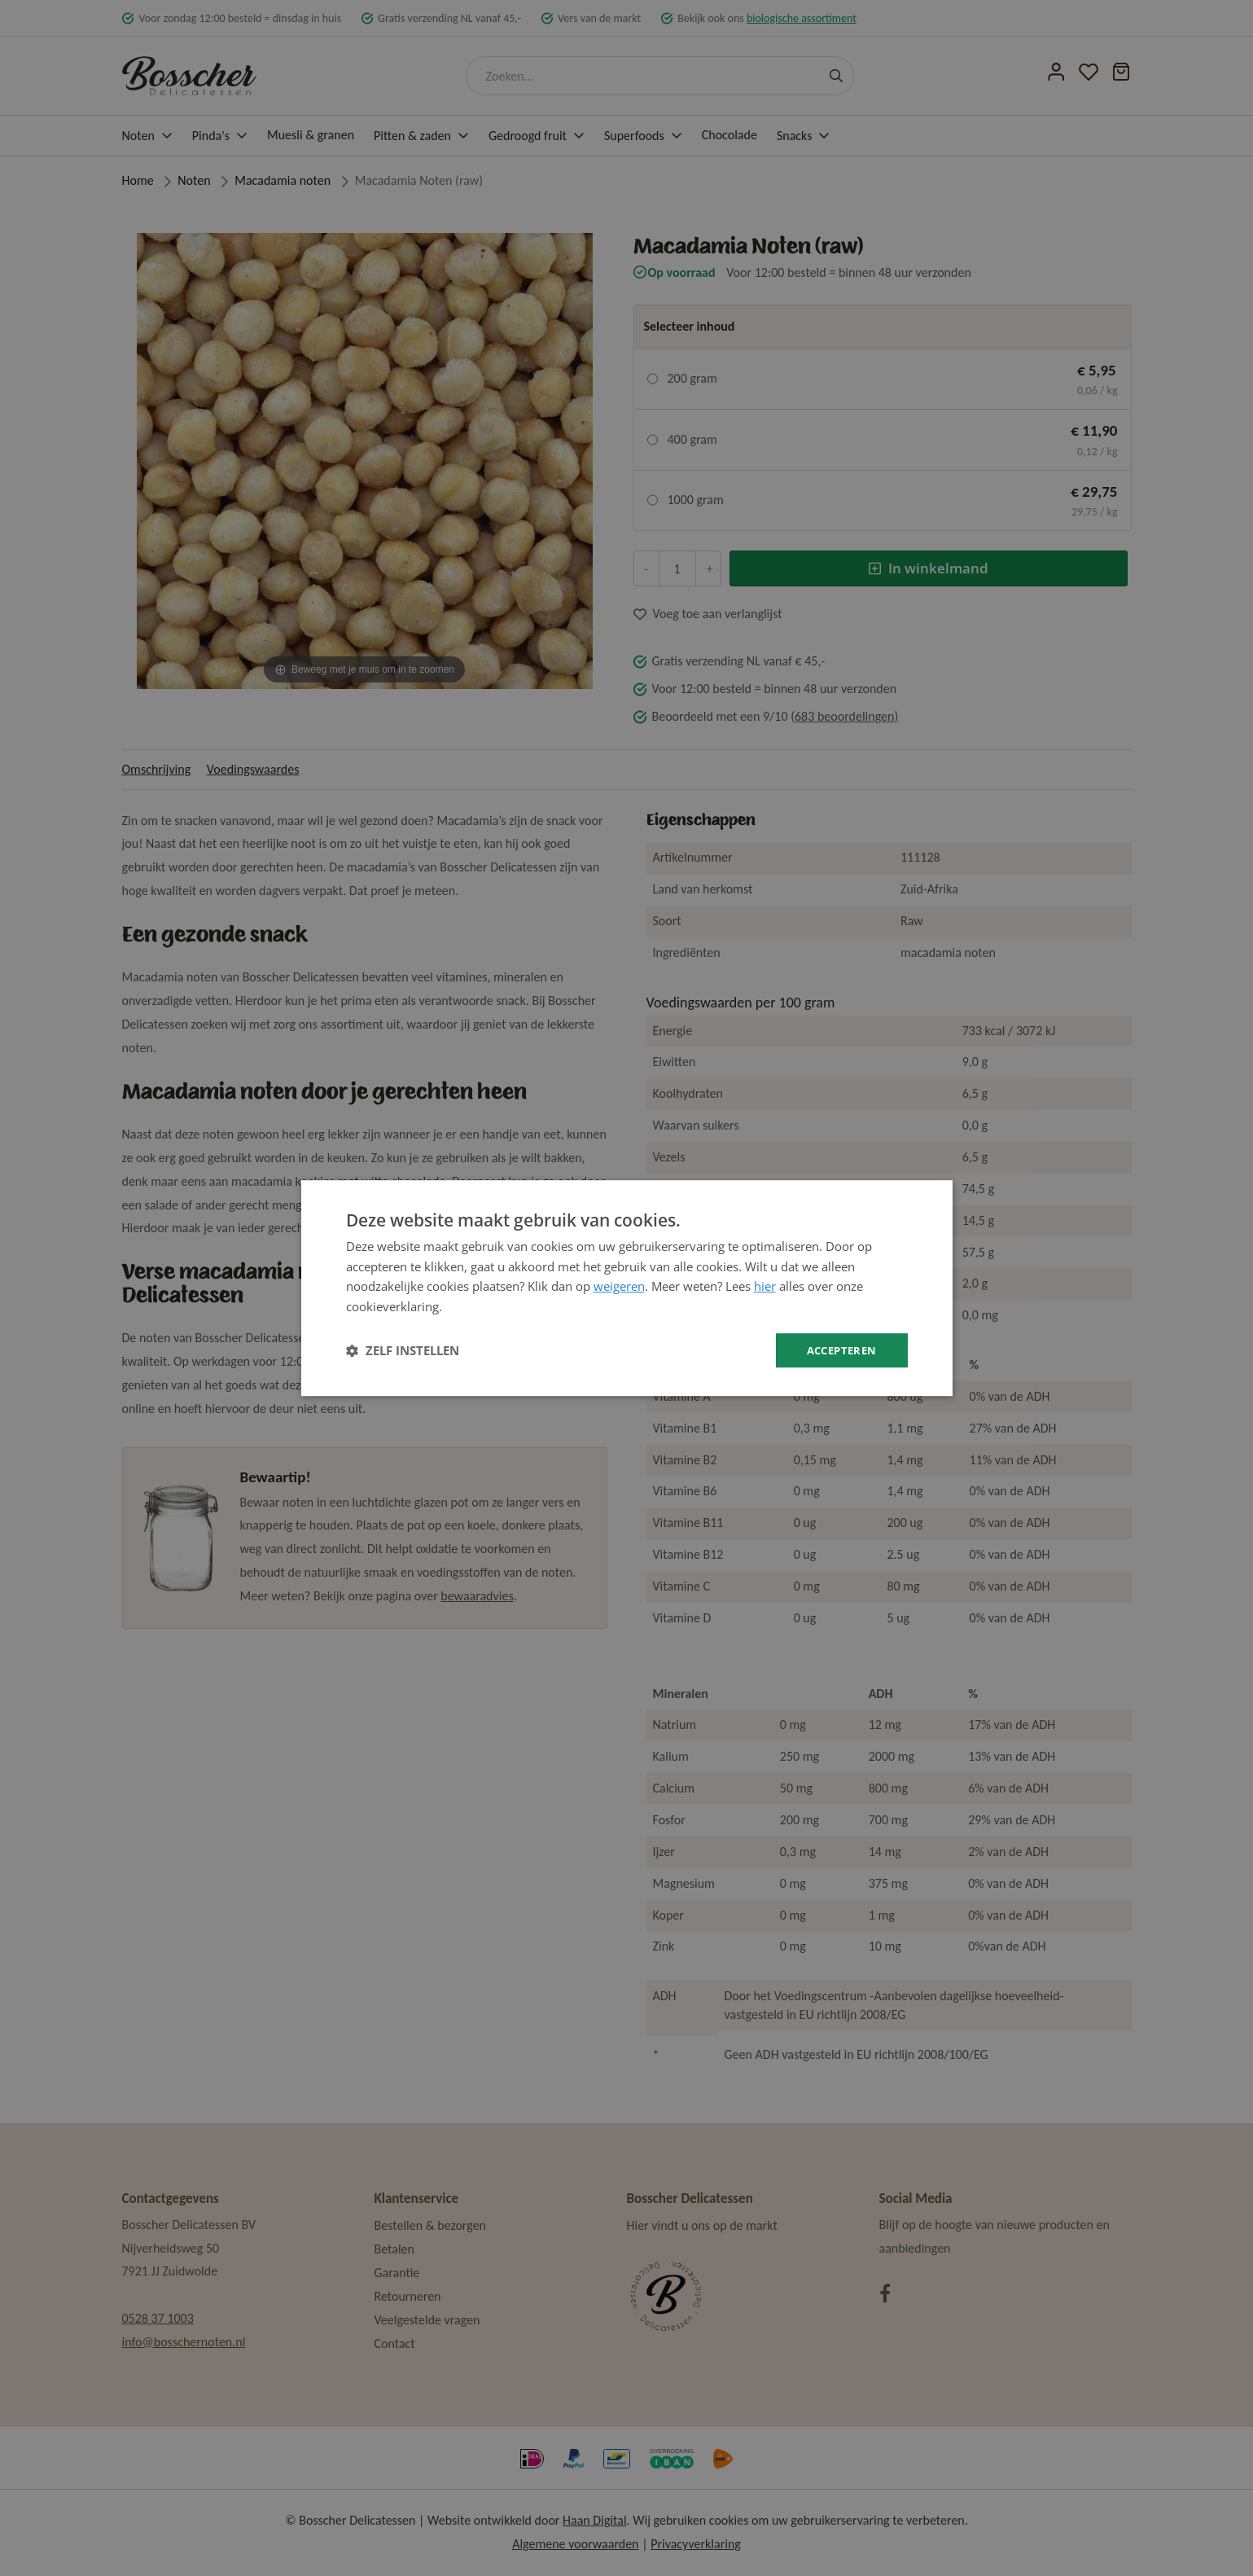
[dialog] (627, 1287)
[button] (402, 1350)
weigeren (619, 1285)
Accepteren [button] (839, 1350)
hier (765, 1285)
